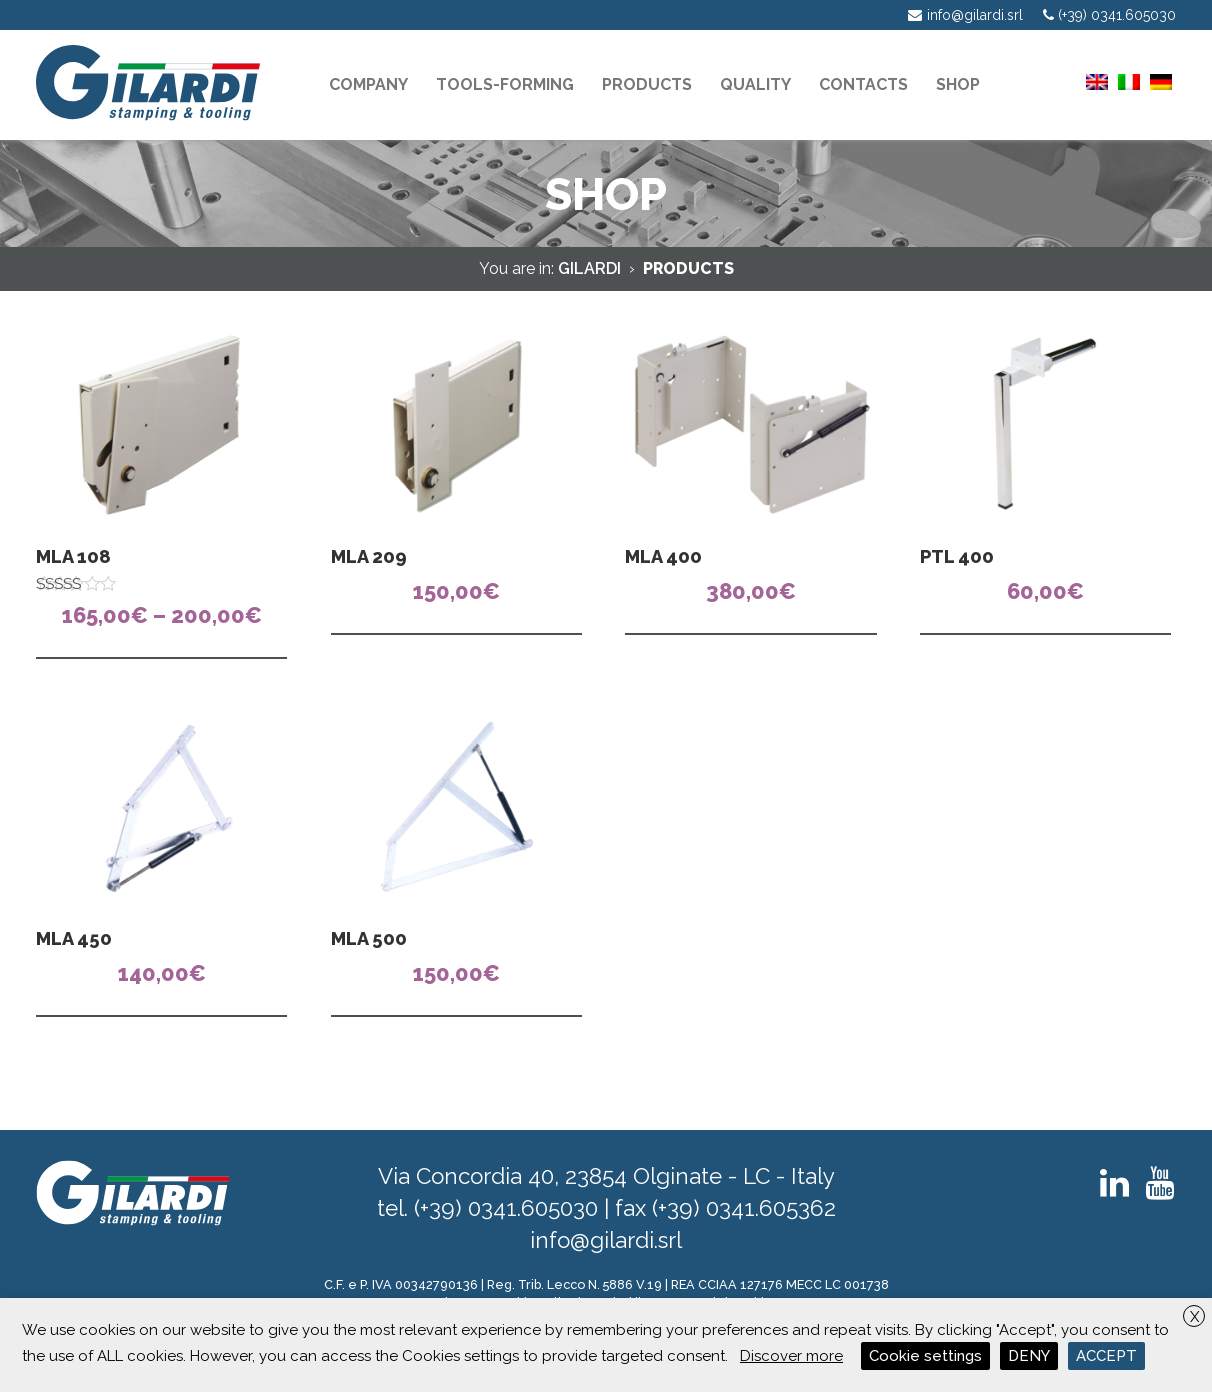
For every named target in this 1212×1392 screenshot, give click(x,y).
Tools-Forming (505, 84)
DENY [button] (1029, 1356)
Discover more (791, 1356)
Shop (958, 84)
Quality (755, 84)
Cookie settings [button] (925, 1356)
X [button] (1194, 1317)
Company (368, 84)
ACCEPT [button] (1106, 1356)
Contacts (863, 84)
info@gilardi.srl (606, 1240)
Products (647, 84)
